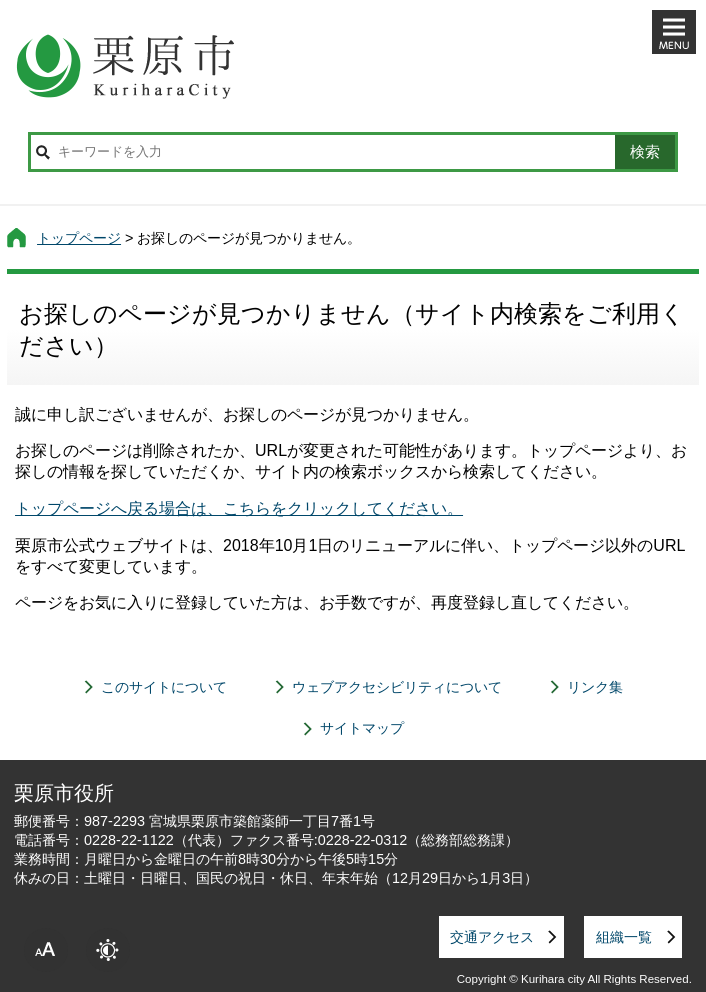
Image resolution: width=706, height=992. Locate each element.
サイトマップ (362, 728)
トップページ (79, 238)
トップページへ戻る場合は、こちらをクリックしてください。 (239, 508)
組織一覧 (624, 937)
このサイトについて (164, 687)
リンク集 (595, 687)
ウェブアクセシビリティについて (397, 687)
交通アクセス (492, 937)
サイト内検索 (43, 152)
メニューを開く (674, 32)
